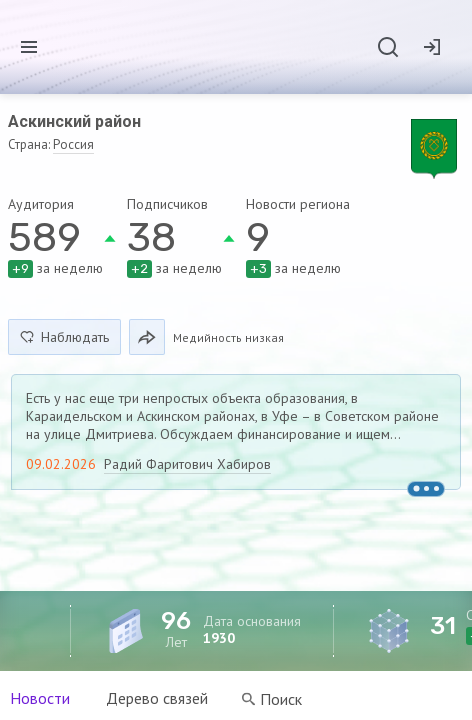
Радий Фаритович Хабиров (187, 464)
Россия (73, 144)
